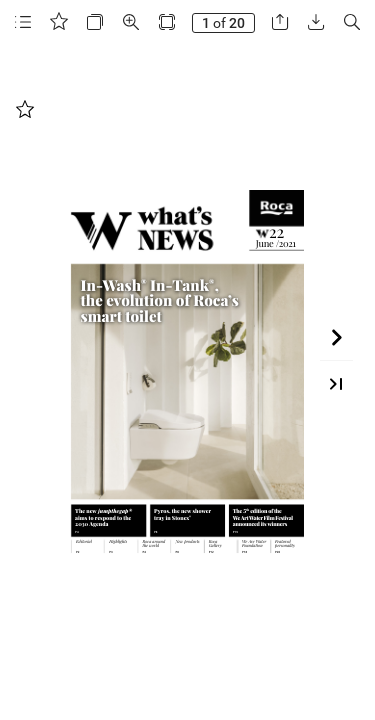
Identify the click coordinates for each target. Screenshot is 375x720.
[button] (23, 22)
